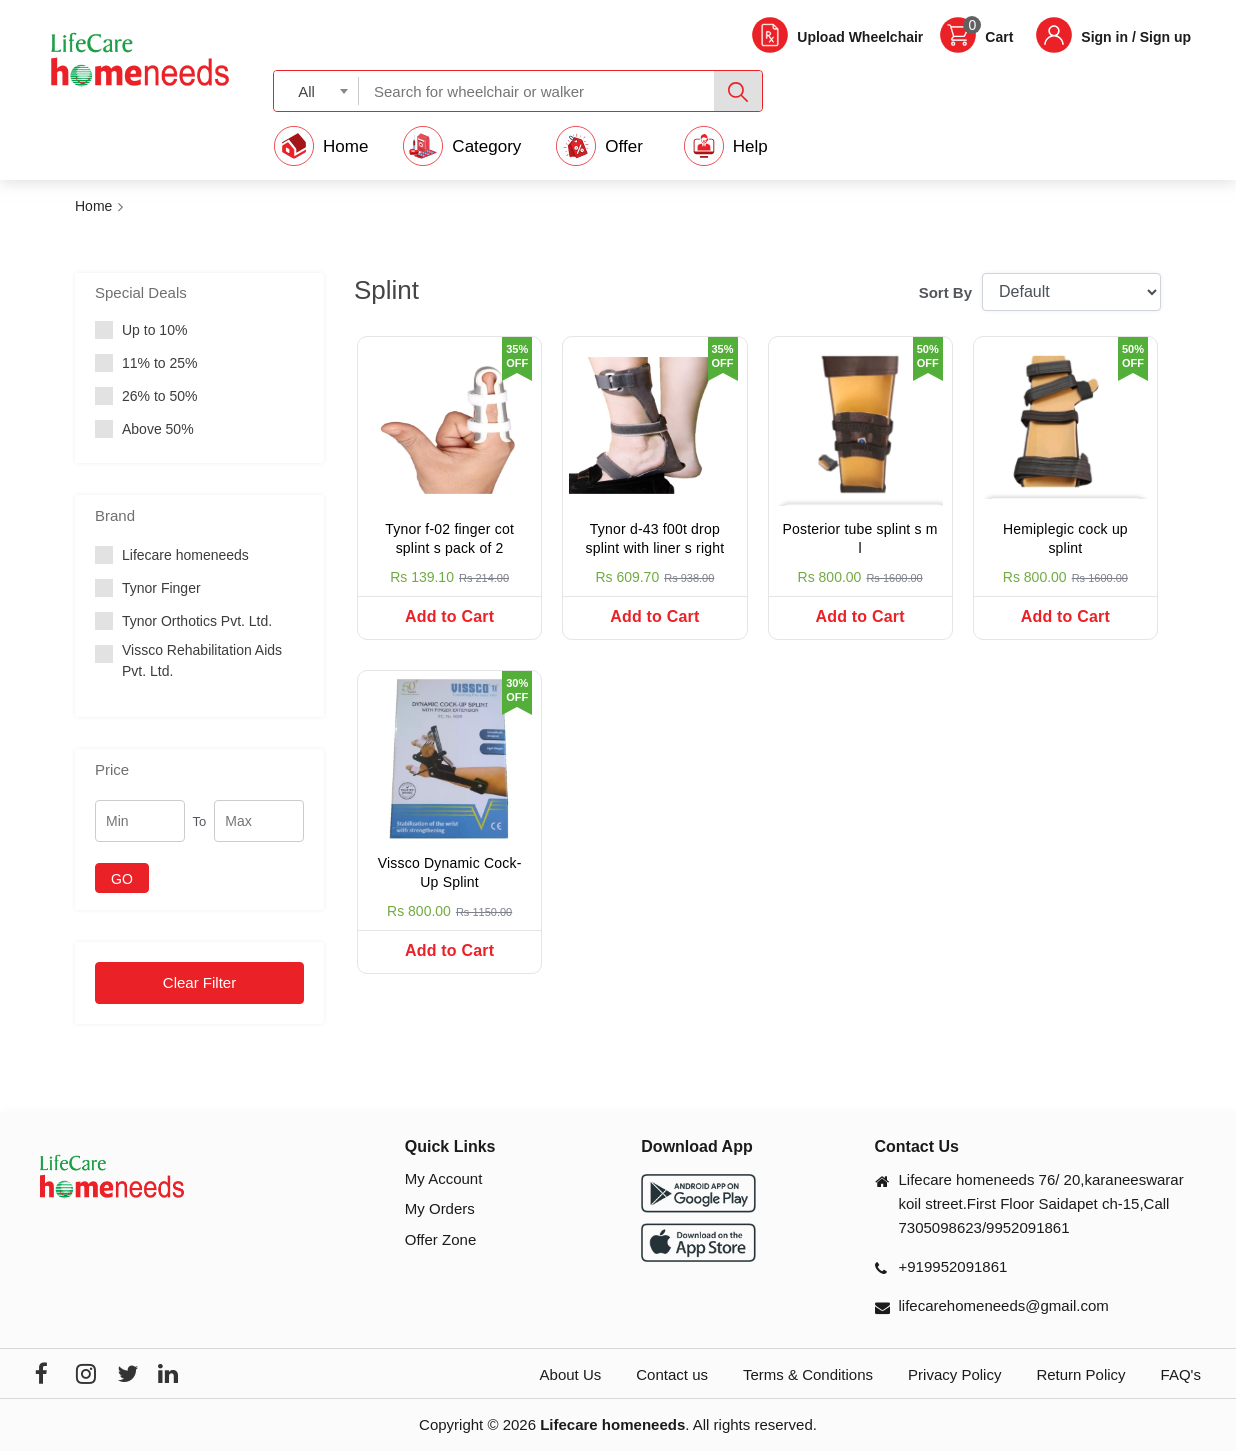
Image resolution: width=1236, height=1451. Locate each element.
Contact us (672, 1374)
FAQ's (1181, 1374)
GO (122, 879)
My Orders (440, 1208)
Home (93, 206)
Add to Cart (449, 616)
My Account (444, 1178)
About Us (571, 1374)
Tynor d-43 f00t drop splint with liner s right (654, 539)
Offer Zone (440, 1239)
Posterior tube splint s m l (860, 539)
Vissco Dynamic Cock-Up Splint (450, 873)
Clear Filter (199, 982)
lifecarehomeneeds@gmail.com (1004, 1305)
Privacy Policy (954, 1374)
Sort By (945, 292)
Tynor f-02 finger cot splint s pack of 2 (449, 539)
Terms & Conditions (808, 1374)
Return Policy (1080, 1374)
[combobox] (316, 90)
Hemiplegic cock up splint (1065, 539)
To (200, 821)
